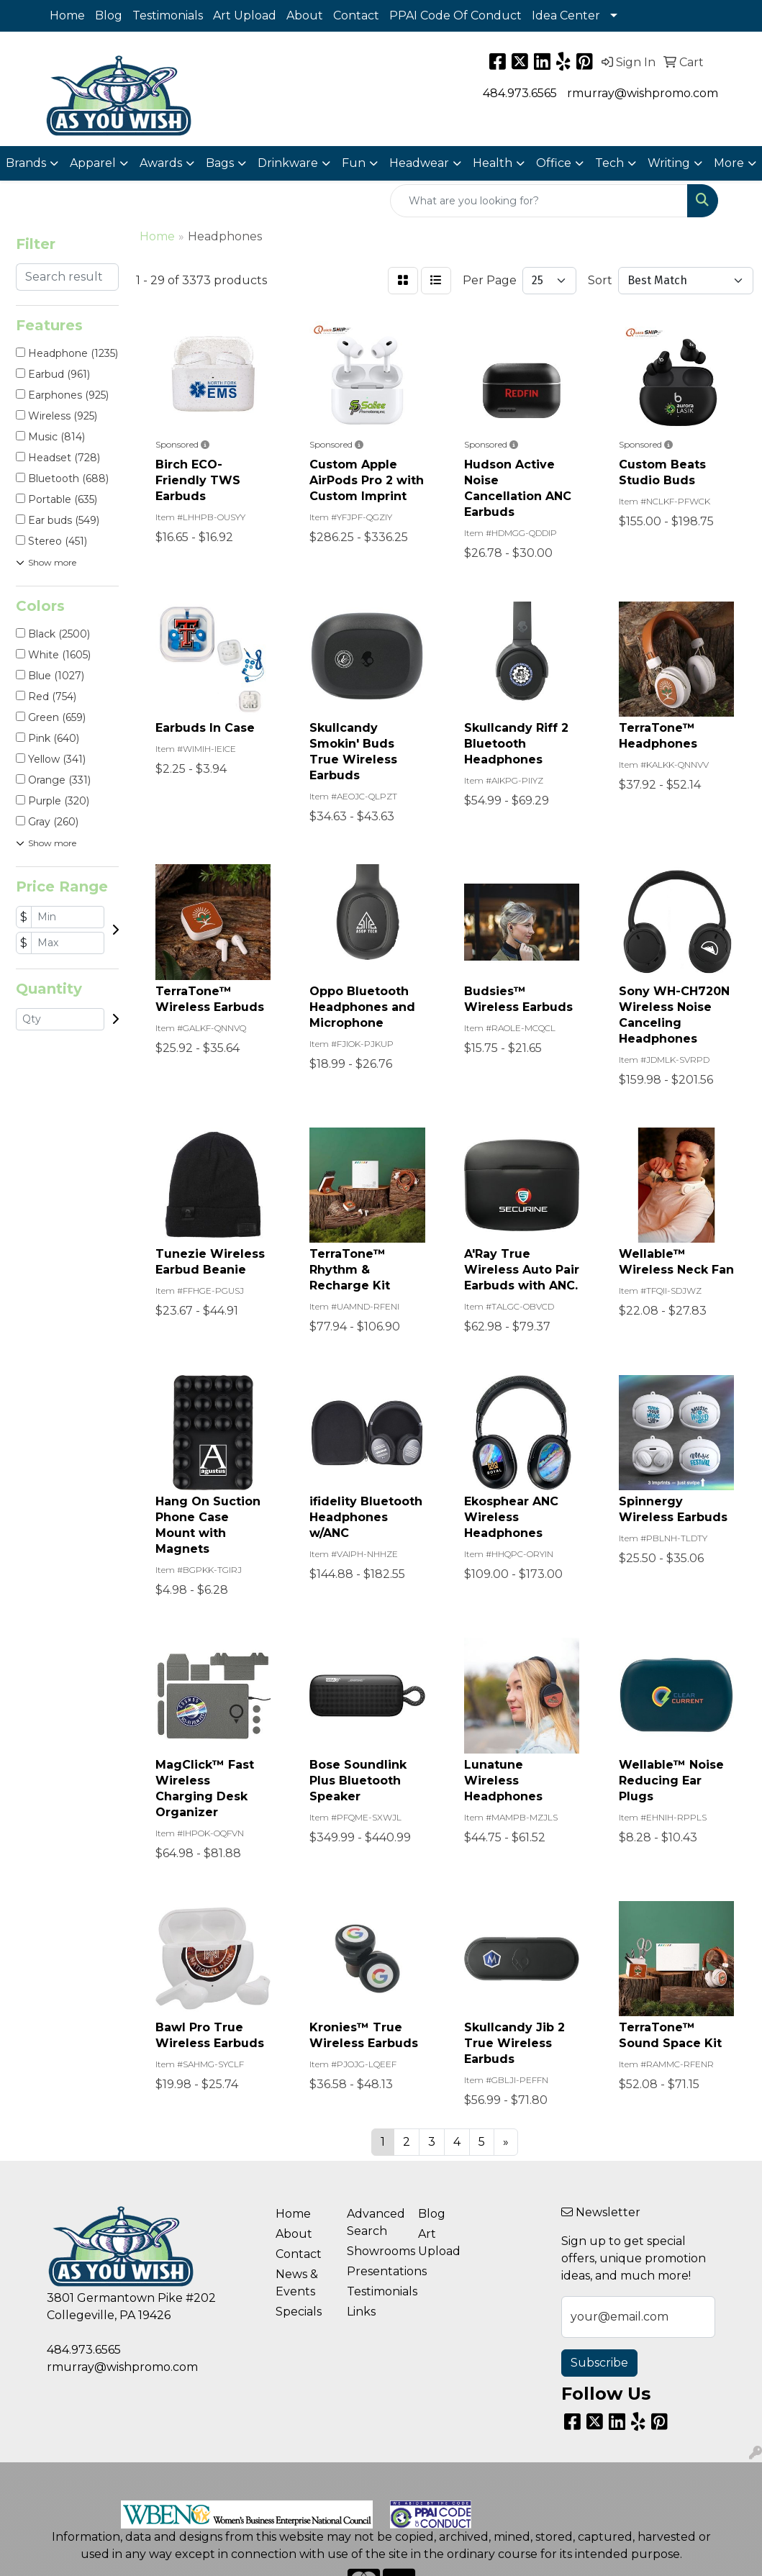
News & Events (297, 2282)
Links (361, 2311)
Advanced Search (374, 2222)
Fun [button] (354, 163)
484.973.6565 (520, 93)
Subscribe (599, 2362)
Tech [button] (609, 163)
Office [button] (553, 163)
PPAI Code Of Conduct (455, 15)
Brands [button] (26, 163)
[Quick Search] (539, 200)
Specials (299, 2311)
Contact (356, 15)
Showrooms (374, 2251)
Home (67, 15)
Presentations (374, 2271)
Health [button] (492, 163)
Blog (108, 15)
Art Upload (244, 15)
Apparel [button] (93, 163)
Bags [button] (220, 163)
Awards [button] (161, 163)
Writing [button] (669, 163)
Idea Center (566, 15)
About (304, 15)
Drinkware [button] (288, 163)
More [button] (729, 163)
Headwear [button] (419, 163)
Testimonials (167, 15)
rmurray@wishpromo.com (642, 93)
